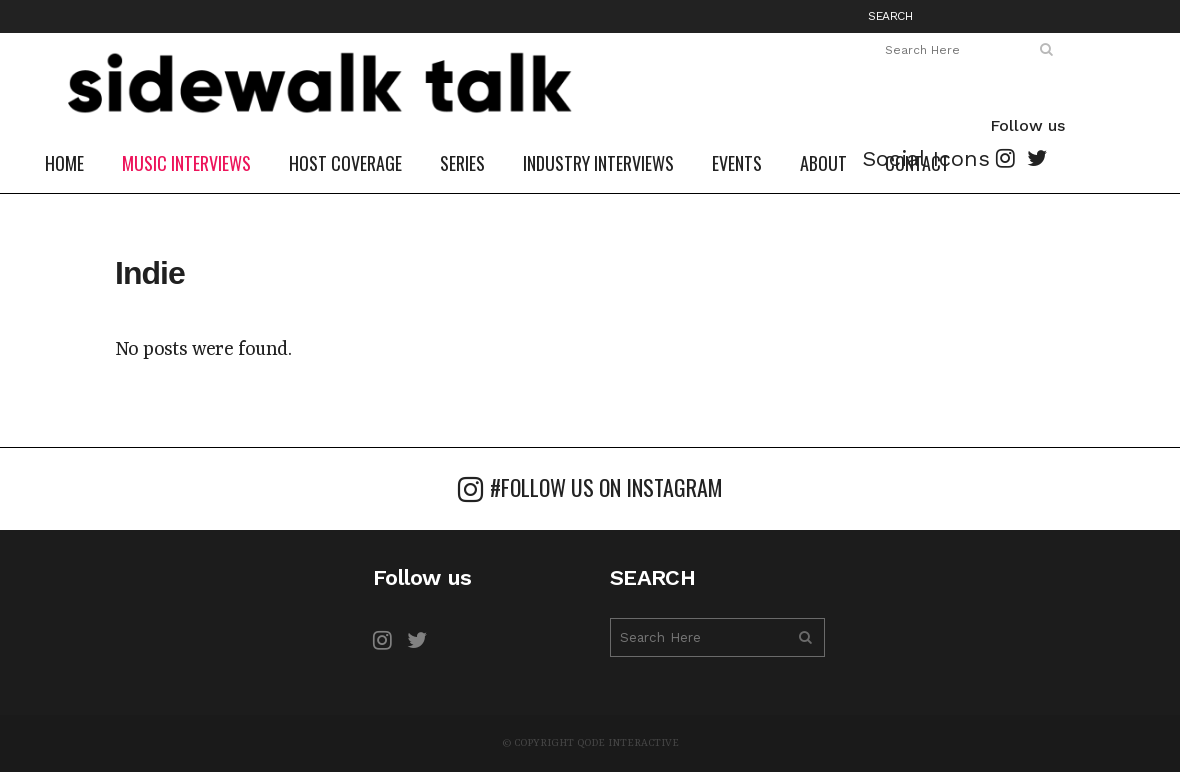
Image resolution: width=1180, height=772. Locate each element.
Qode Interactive (628, 743)
